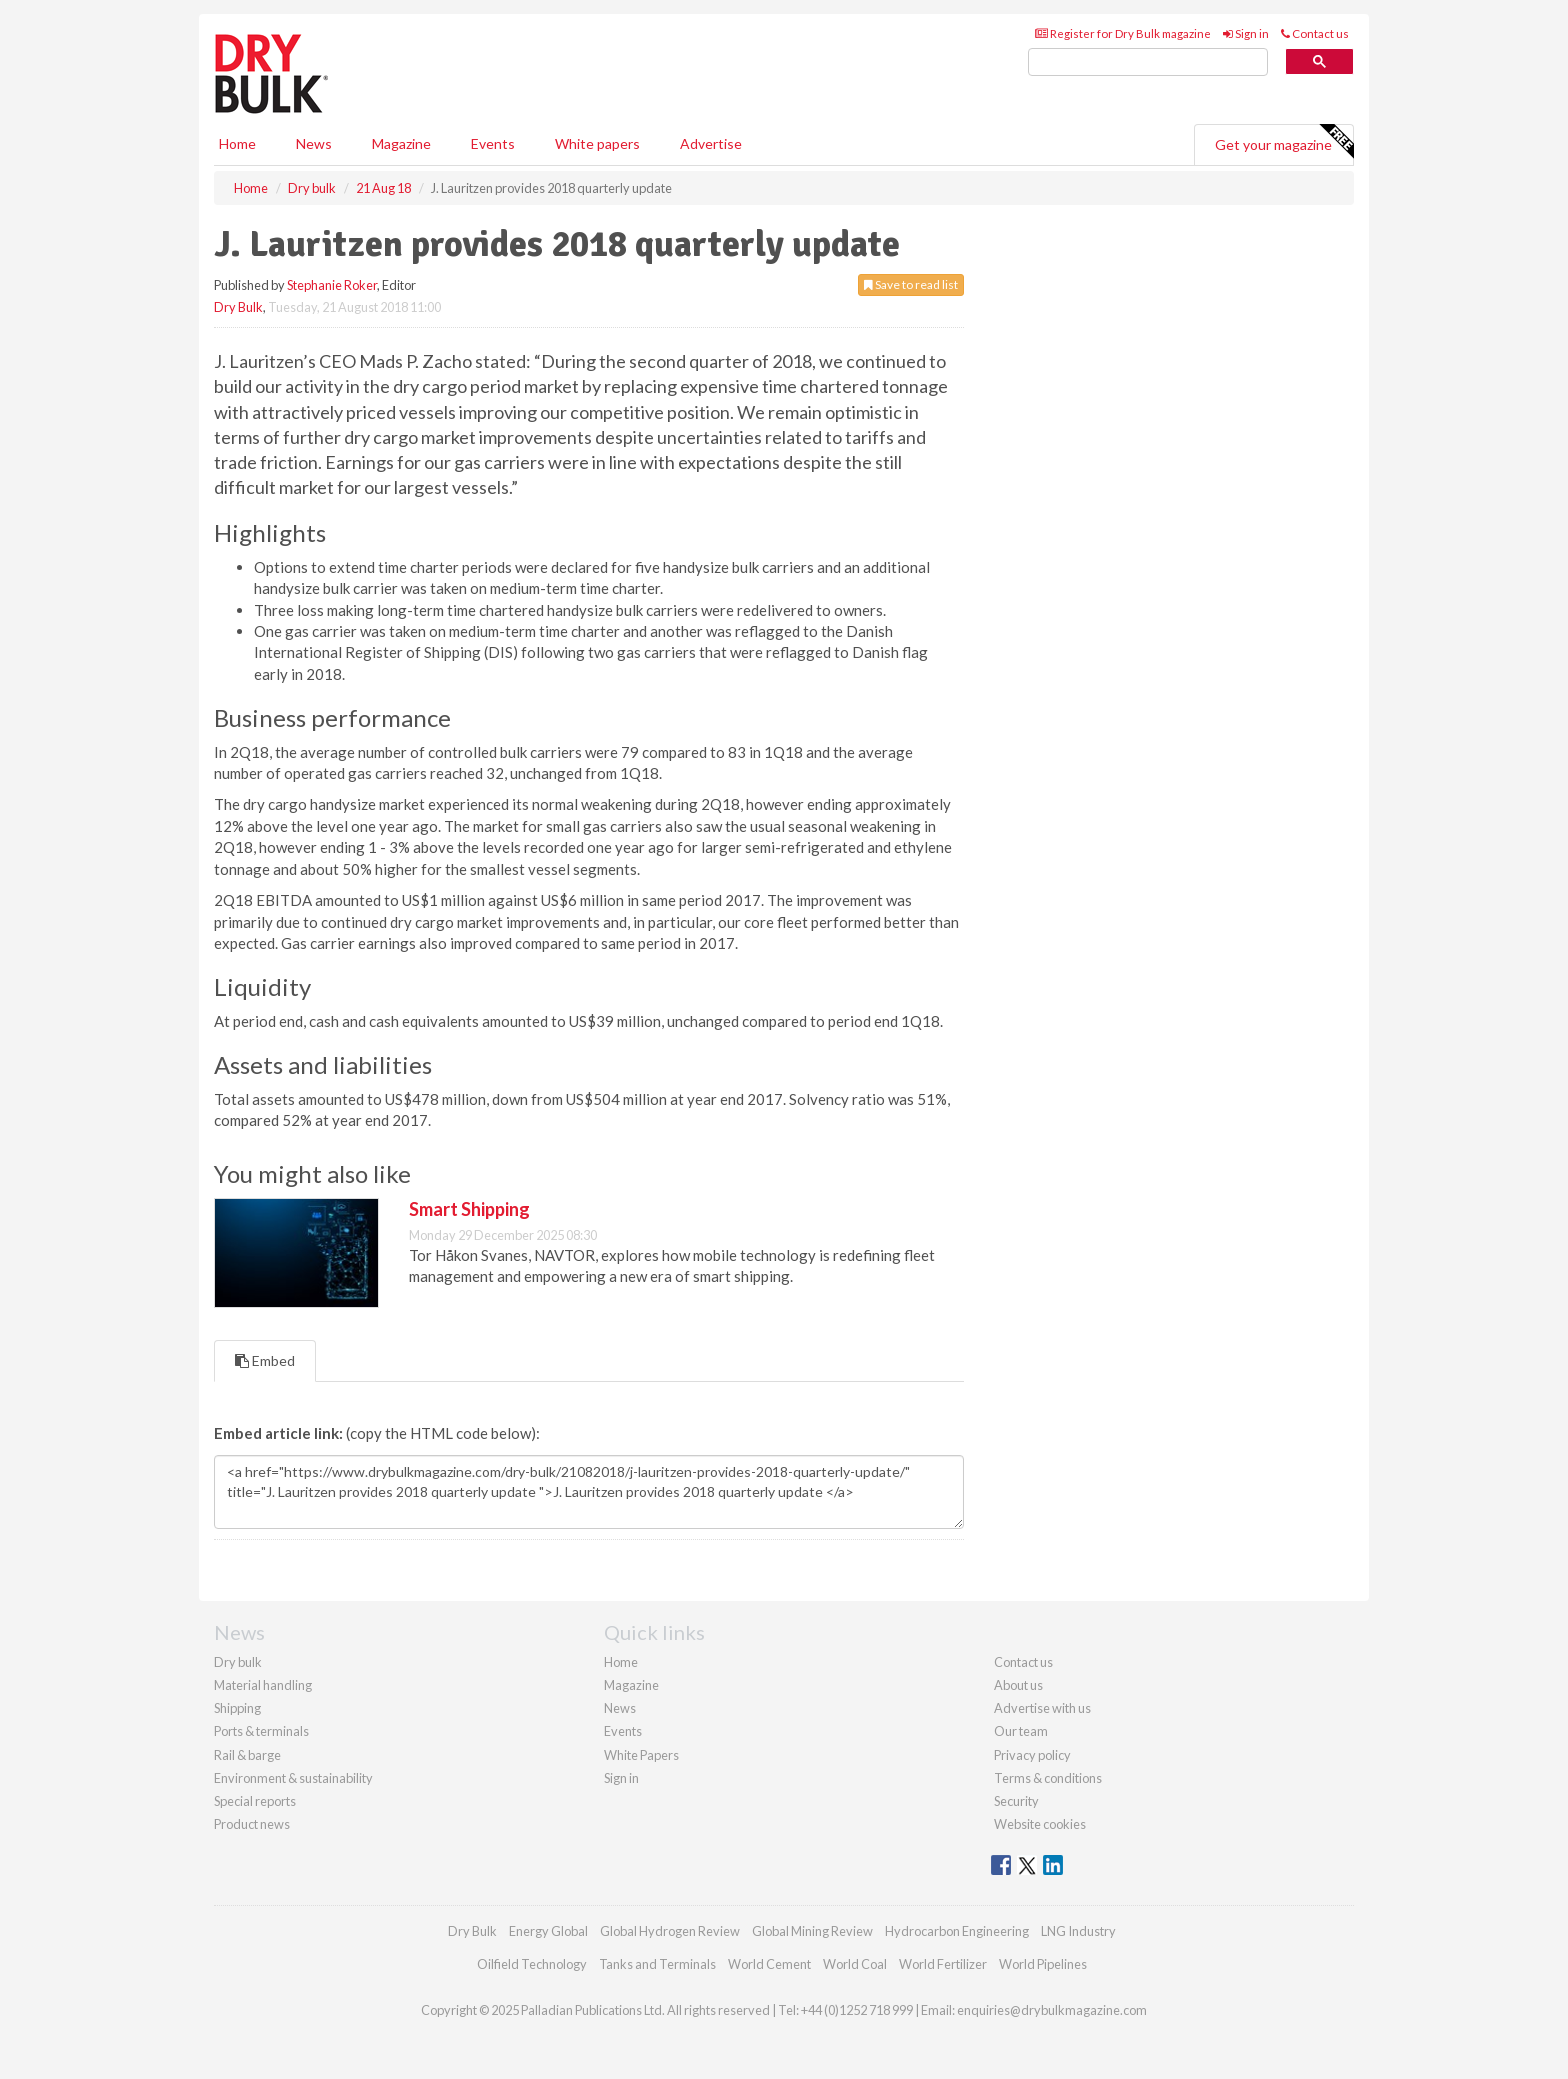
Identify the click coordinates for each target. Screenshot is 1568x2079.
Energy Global (548, 1931)
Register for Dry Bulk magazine (1123, 33)
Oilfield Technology (532, 1964)
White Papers (641, 1755)
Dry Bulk (238, 307)
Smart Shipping (469, 1209)
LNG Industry (1078, 1931)
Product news (252, 1824)
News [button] (314, 143)
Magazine (401, 143)
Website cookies (1040, 1824)
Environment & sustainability (293, 1778)
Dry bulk (238, 1662)
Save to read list (911, 284)
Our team (1021, 1731)
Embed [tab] (265, 1360)
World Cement (769, 1964)
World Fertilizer (943, 1964)
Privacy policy (1032, 1755)
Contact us (1315, 33)
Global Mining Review (812, 1931)
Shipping (237, 1708)
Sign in (1246, 33)
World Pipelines (1043, 1964)
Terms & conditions (1048, 1778)
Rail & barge (247, 1755)
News (620, 1708)
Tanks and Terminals (657, 1964)
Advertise (711, 143)
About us (1018, 1685)
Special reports (255, 1801)
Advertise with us (1042, 1708)
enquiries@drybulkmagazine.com (1052, 2010)
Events (493, 143)
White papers (597, 143)
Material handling (263, 1685)
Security (1016, 1801)
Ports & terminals (261, 1731)
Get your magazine (1284, 142)
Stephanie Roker (332, 285)
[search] (1148, 62)
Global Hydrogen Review (670, 1931)
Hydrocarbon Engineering (957, 1931)
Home (237, 143)
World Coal (855, 1964)
